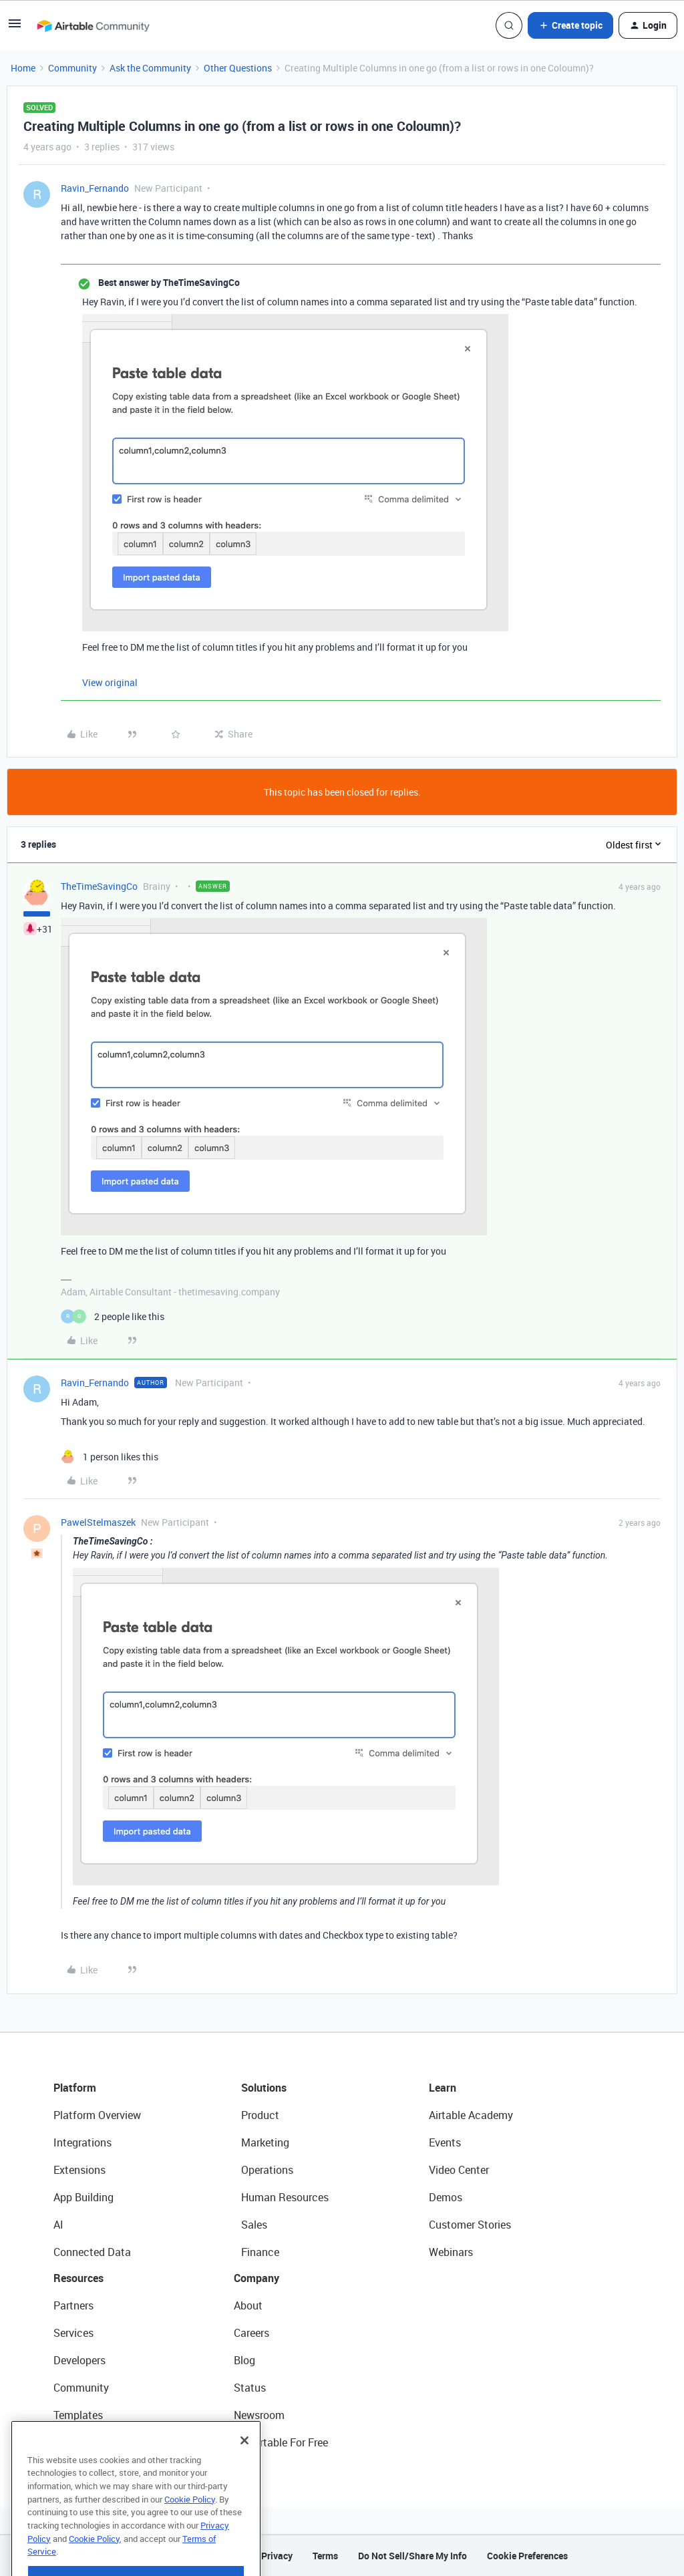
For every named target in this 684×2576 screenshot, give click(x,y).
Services (73, 2332)
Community (72, 67)
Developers (79, 2360)
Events (445, 2142)
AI (58, 2224)
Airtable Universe (93, 2442)
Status (250, 2387)
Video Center (459, 2169)
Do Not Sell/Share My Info (412, 2555)
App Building (83, 2197)
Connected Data (92, 2252)
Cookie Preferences (527, 2555)
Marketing (265, 2142)
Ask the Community (150, 67)
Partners (73, 2305)
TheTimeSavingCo (99, 886)
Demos (445, 2197)
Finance (260, 2252)
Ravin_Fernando (95, 188)
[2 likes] (112, 1316)
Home (23, 67)
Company (256, 2278)
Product (260, 2115)
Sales (254, 2224)
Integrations (82, 2142)
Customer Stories (470, 2224)
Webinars (451, 2252)
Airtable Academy (471, 2115)
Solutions (264, 2087)
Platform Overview (97, 2115)
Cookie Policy (189, 2522)
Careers (251, 2332)
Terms (325, 2555)
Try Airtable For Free (281, 2442)
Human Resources (285, 2197)
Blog (244, 2360)
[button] (15, 27)
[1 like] (109, 1457)
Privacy (277, 2555)
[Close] (244, 2463)
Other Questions (238, 67)
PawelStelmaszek (98, 1522)
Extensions (79, 2169)
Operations (267, 2169)
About (248, 2305)
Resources (78, 2278)
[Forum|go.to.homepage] (92, 25)
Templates (78, 2415)
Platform (74, 2087)
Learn (442, 2087)
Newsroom (259, 2415)
